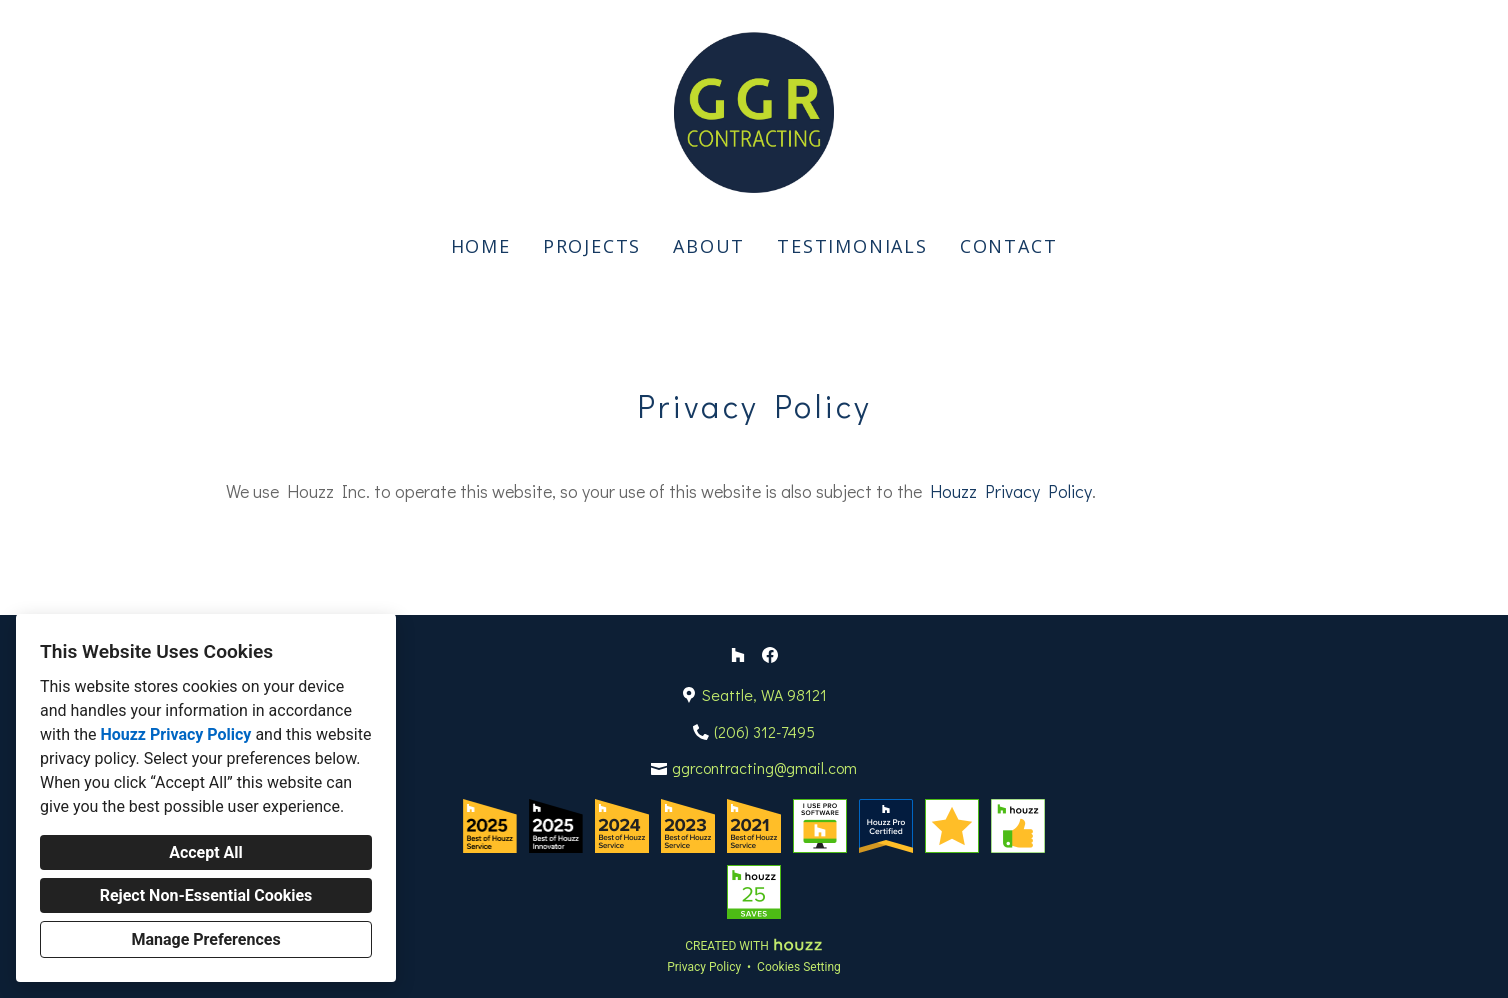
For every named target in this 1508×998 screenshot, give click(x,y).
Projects (592, 246)
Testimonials (852, 246)
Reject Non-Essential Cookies (206, 895)
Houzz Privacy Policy (175, 734)
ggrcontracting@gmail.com (764, 767)
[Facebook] (770, 655)
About (709, 246)
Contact (1009, 246)
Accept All (206, 852)
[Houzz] (738, 655)
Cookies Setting (799, 967)
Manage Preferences (205, 939)
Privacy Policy (704, 967)
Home (481, 246)
